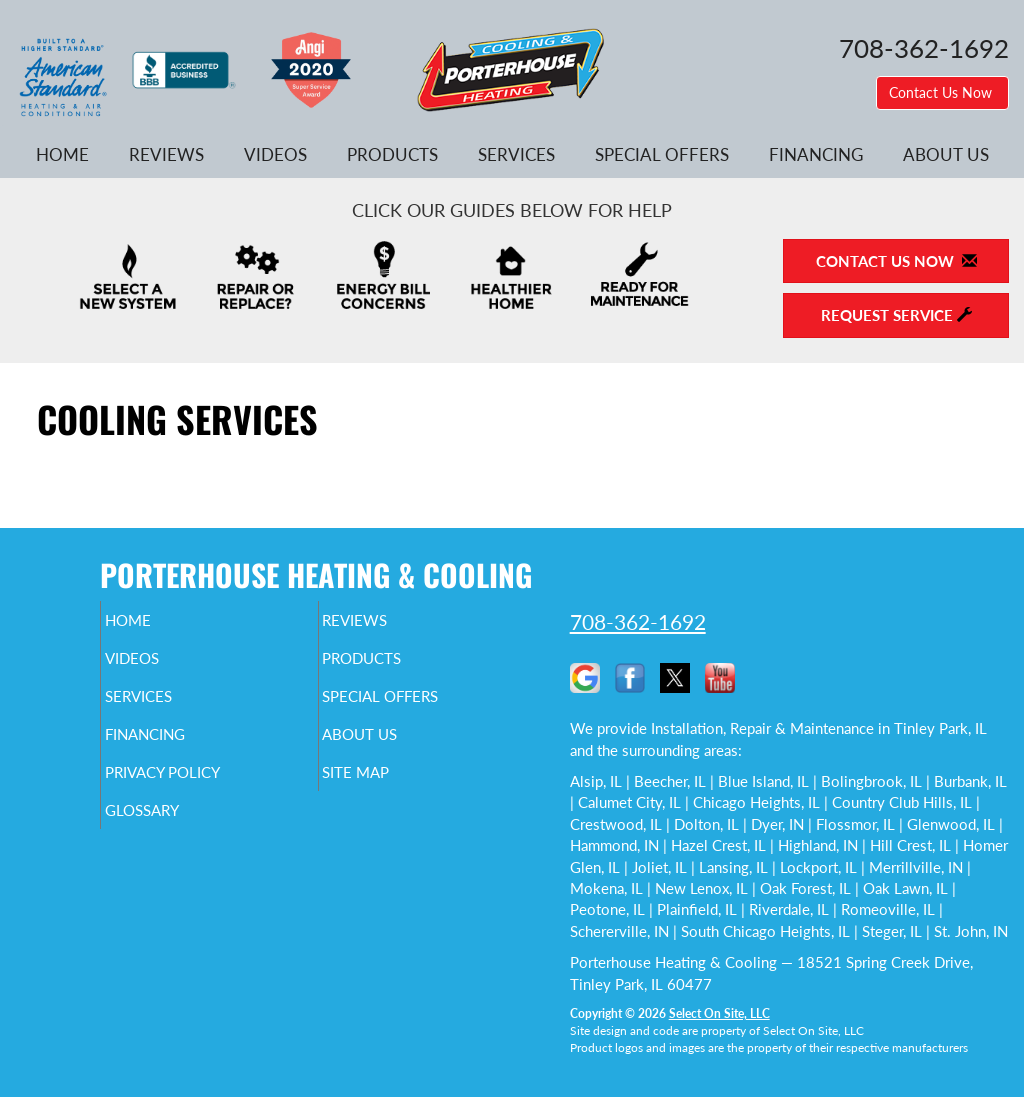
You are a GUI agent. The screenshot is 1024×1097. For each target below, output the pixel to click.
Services (516, 155)
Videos (275, 155)
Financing (816, 155)
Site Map (389, 790)
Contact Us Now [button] (942, 92)
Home (62, 155)
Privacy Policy (200, 790)
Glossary (175, 832)
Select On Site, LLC (719, 1013)
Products (392, 155)
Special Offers (662, 155)
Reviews (166, 155)
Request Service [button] (896, 315)
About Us (946, 155)
